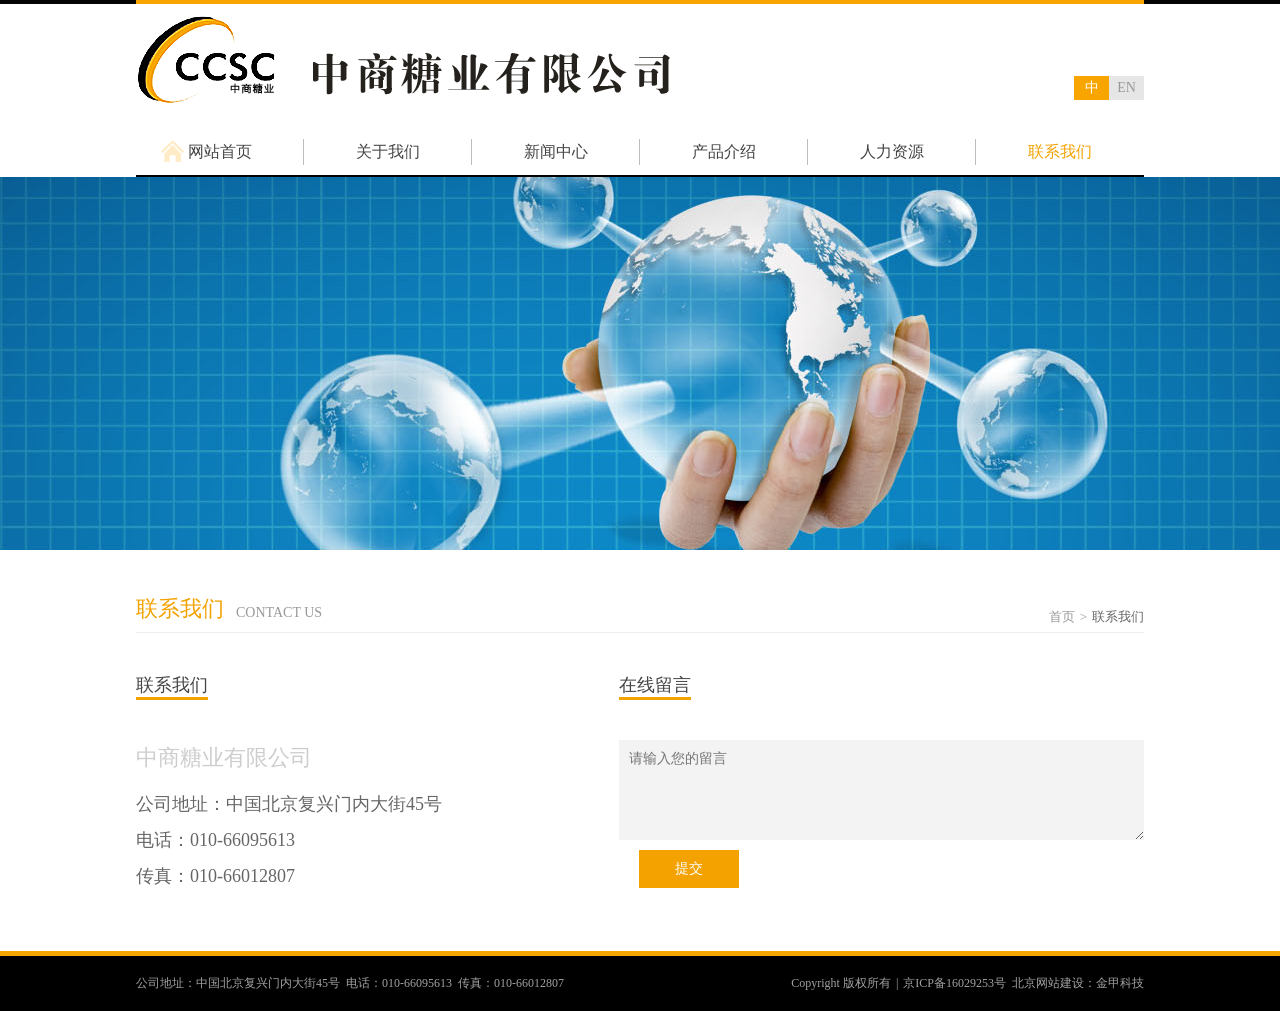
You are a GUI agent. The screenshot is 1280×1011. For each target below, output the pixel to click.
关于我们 (388, 151)
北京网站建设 (1048, 983)
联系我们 (1060, 151)
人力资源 (892, 151)
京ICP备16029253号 (954, 983)
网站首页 (220, 151)
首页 (1062, 616)
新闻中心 (556, 151)
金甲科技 (1120, 983)
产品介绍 (724, 151)
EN (1126, 87)
